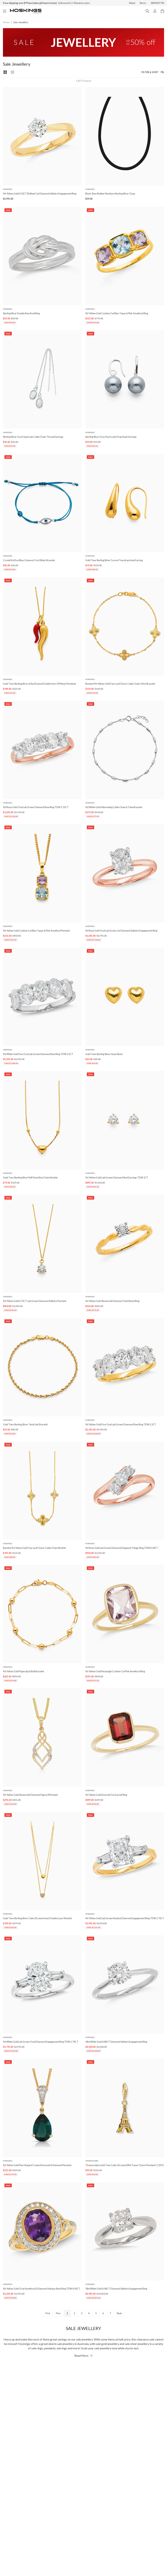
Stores (143, 2)
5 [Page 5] (96, 2313)
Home (6, 22)
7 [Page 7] (110, 2313)
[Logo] (26, 11)
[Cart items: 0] (162, 11)
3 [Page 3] (81, 2313)
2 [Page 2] (74, 2313)
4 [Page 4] (88, 2313)
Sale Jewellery (20, 22)
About (132, 2)
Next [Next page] (119, 2313)
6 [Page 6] (103, 2313)
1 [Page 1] (67, 2313)
